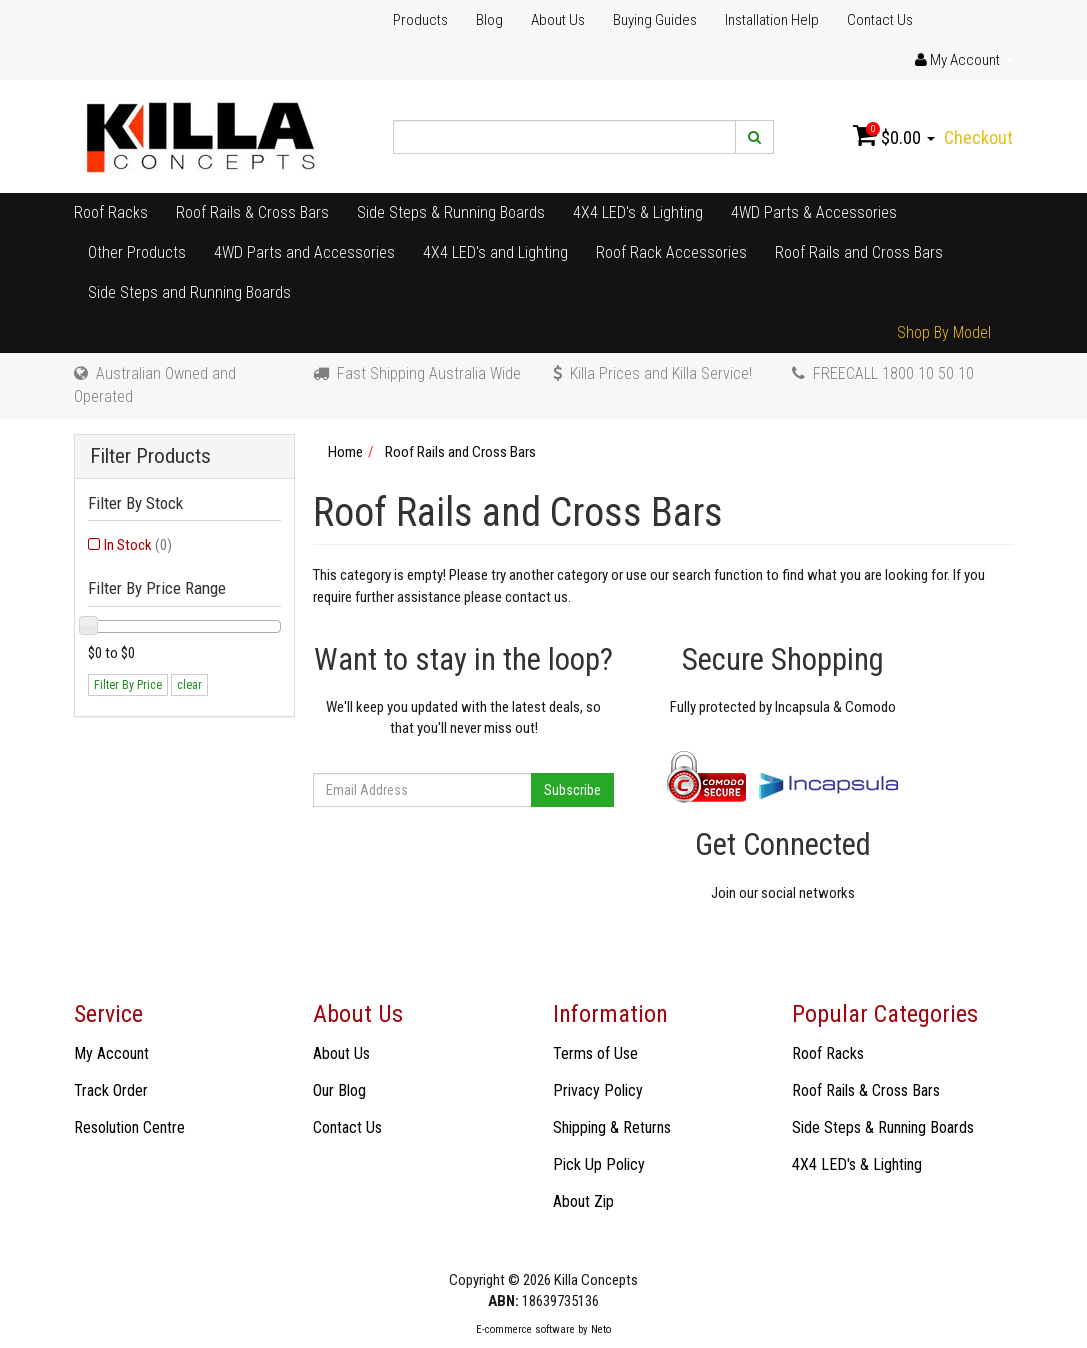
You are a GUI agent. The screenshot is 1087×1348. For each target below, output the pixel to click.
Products (420, 20)
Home (345, 452)
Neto (601, 1329)
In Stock (138, 545)
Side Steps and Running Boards (189, 292)
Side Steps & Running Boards (451, 212)
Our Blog (339, 1090)
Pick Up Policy (599, 1164)
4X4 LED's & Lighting (638, 212)
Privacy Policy (598, 1090)
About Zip (583, 1201)
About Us (558, 20)
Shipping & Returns (612, 1127)
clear (189, 685)
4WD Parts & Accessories (814, 212)
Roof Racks (111, 212)
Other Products (137, 252)
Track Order (111, 1090)
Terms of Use (595, 1053)
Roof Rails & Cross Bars (252, 212)
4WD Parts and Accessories (304, 252)
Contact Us (880, 20)
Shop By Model (944, 332)
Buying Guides (655, 20)
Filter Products (150, 456)
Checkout (978, 137)
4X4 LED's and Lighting (495, 252)
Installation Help (772, 20)
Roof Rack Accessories (671, 252)
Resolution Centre (129, 1127)
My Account (111, 1053)
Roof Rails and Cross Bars (859, 252)
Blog (489, 20)
